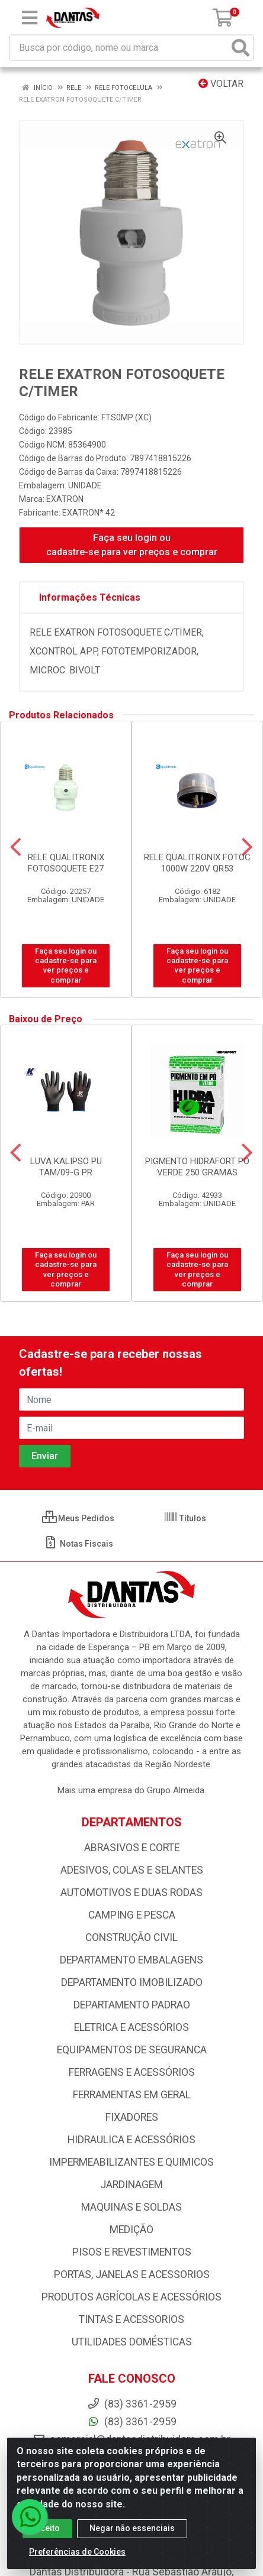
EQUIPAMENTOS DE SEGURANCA (132, 2050)
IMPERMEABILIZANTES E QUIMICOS (131, 2162)
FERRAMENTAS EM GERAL (132, 2095)
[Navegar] (16, 847)
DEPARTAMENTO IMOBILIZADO (132, 1982)
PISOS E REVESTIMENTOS (131, 2252)
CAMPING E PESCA (131, 1915)
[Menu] (29, 17)
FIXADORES (131, 2117)
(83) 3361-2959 (132, 2422)
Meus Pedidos (78, 1518)
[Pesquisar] (240, 47)
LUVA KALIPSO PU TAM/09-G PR (66, 1167)
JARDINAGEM (131, 2185)
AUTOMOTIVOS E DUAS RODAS (131, 1892)
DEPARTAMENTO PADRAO (131, 2005)
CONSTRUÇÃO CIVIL (131, 1937)
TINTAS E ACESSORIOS (131, 2319)
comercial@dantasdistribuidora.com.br (131, 2439)
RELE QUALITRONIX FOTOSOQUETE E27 (66, 863)
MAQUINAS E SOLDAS (131, 2207)
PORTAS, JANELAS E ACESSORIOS (132, 2274)
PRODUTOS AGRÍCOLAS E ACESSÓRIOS (131, 2297)
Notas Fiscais (78, 1543)
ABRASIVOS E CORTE (131, 1848)
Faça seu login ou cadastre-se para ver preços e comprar (131, 545)
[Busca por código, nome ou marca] (119, 47)
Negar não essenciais (132, 2534)
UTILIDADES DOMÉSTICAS (132, 2342)
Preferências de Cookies (77, 2557)
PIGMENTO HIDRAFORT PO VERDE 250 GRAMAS (197, 1167)
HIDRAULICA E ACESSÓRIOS (131, 2140)
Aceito (47, 2534)
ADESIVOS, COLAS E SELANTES (131, 1870)
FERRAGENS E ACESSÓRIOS (132, 2072)
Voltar (220, 83)
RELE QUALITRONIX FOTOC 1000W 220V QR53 (197, 863)
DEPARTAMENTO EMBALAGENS (131, 1960)
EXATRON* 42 (88, 512)
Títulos (184, 1518)
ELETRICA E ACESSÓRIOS (131, 2027)
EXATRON (65, 499)
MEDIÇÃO (131, 2229)
